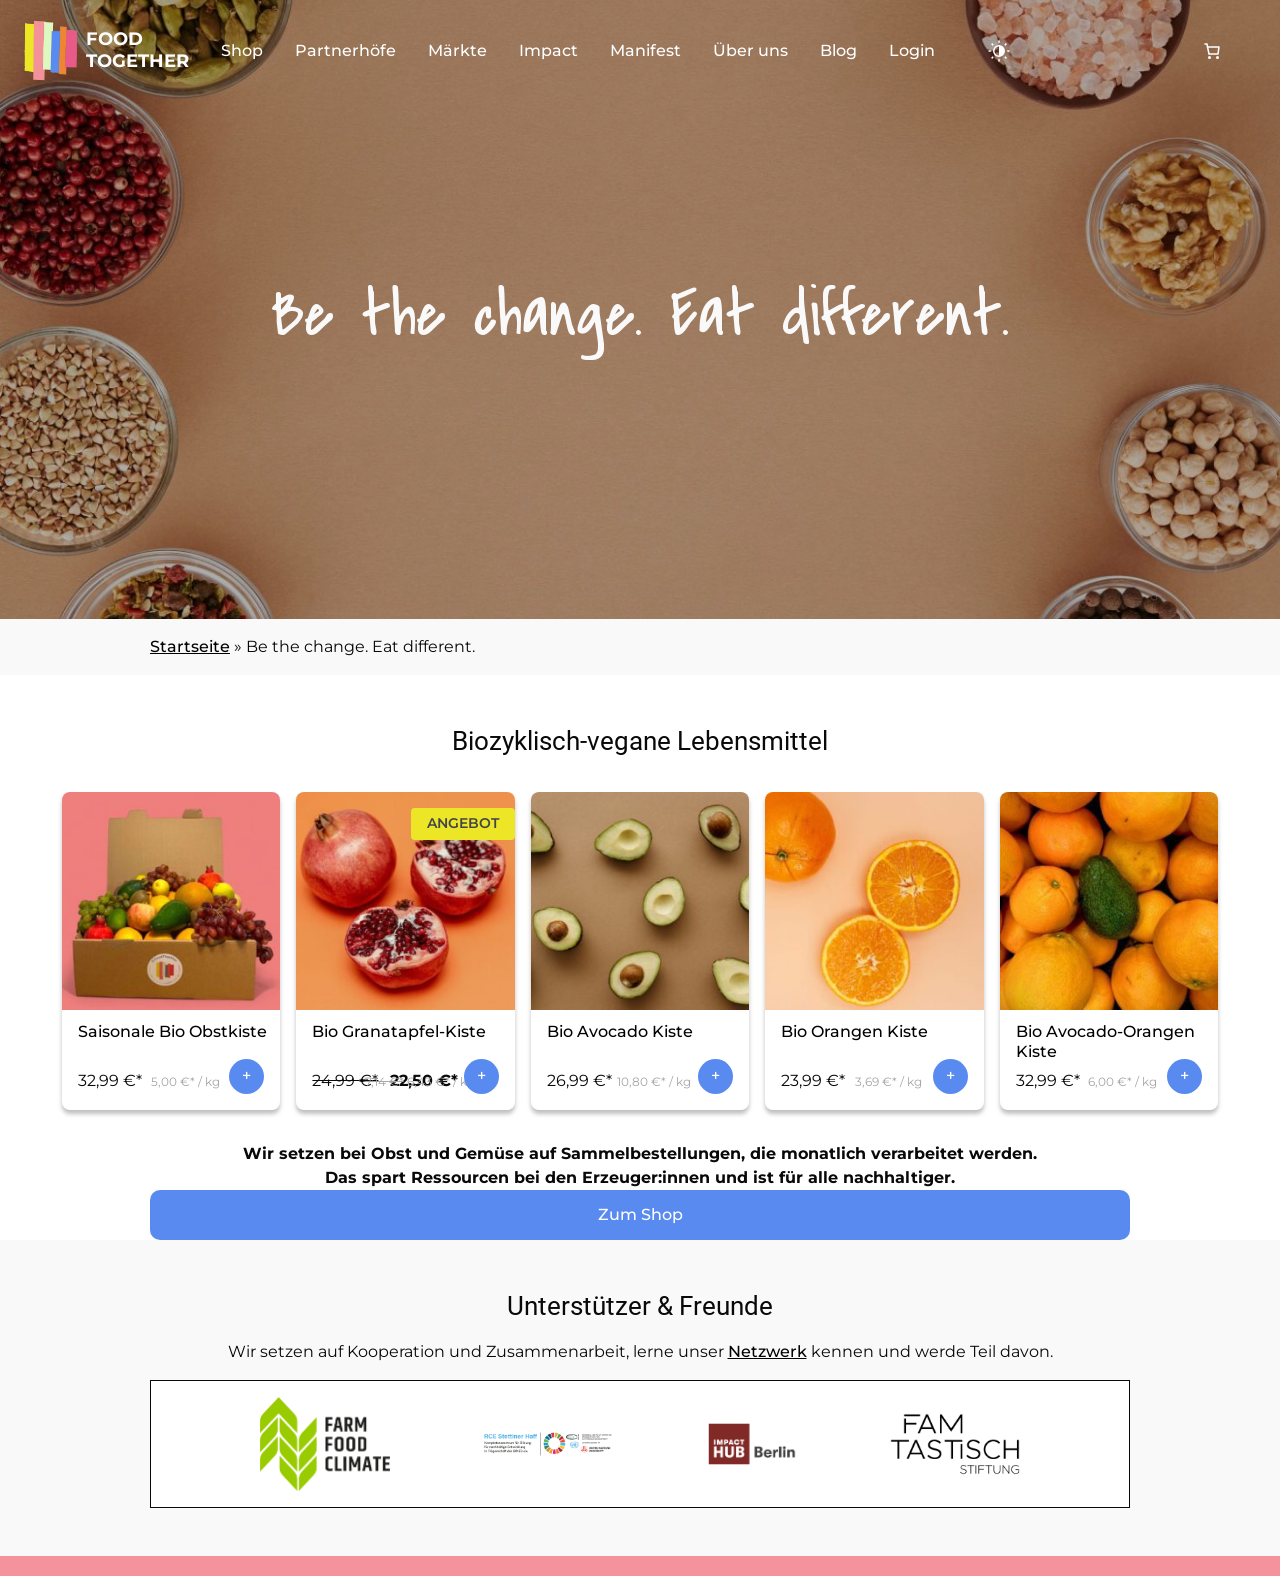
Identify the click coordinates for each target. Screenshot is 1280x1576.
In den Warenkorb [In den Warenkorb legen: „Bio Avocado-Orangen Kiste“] (1184, 1076)
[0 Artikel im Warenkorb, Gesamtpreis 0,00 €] (1212, 51)
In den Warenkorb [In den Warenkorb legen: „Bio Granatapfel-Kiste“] (481, 1076)
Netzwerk (767, 1351)
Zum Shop (640, 1214)
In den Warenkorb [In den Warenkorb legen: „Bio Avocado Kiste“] (715, 1076)
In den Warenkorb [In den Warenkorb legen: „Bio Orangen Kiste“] (950, 1076)
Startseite (190, 646)
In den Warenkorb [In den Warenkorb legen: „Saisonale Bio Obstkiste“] (246, 1076)
